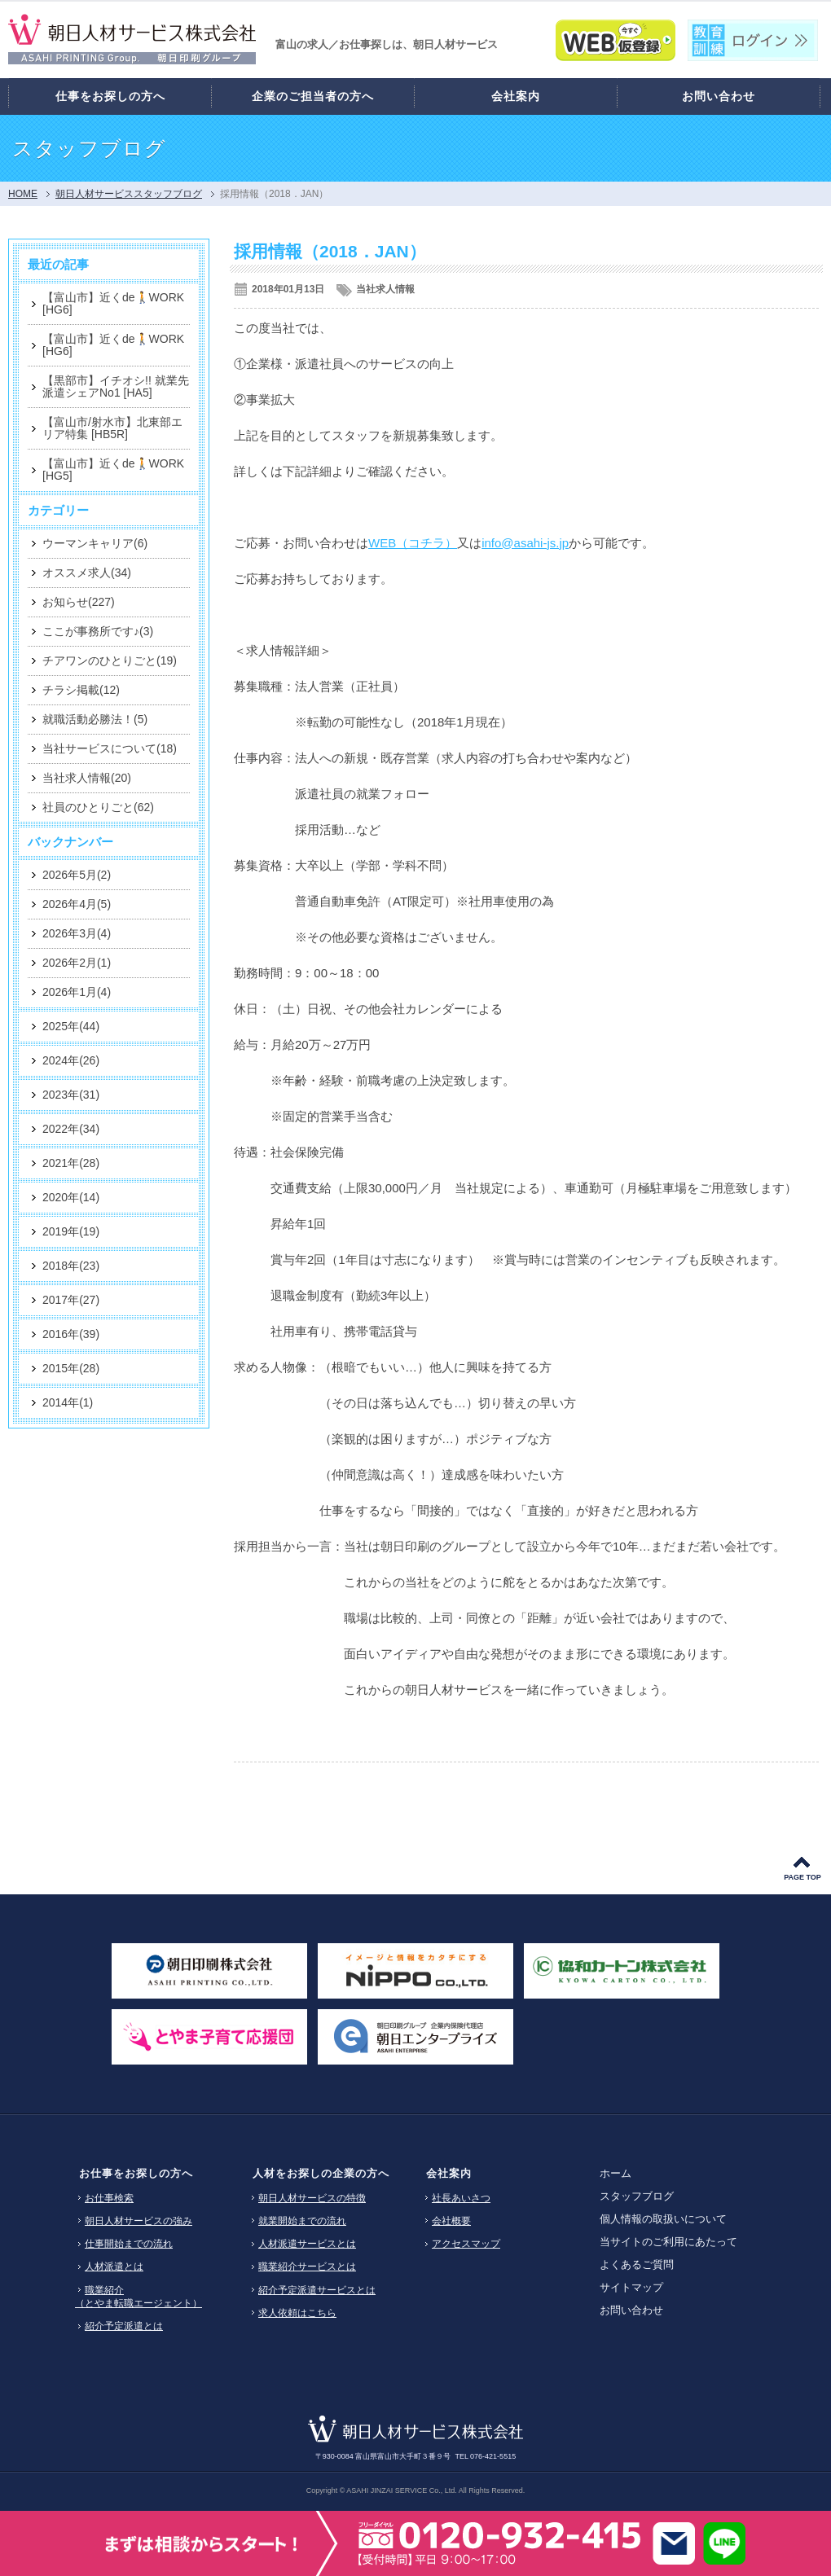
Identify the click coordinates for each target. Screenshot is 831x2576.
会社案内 (449, 2173)
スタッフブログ (637, 2196)
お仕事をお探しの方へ (136, 2173)
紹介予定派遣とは (124, 2326)
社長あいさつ (461, 2198)
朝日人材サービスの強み (138, 2221)
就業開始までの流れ (302, 2221)
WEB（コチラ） (412, 543)
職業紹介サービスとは (307, 2266)
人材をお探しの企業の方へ (321, 2173)
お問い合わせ (631, 2310)
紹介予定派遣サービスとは (317, 2290)
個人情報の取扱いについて (663, 2219)
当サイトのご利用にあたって (668, 2242)
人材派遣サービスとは (307, 2243)
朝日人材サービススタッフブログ (128, 194)
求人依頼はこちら (297, 2313)
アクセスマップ (466, 2243)
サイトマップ (631, 2287)
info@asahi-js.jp (525, 543)
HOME (22, 194)
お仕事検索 (109, 2198)
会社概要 (451, 2221)
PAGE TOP (802, 1877)
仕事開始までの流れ (129, 2243)
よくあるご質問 (637, 2264)
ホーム (615, 2173)
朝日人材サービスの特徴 (312, 2198)
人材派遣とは (114, 2266)
